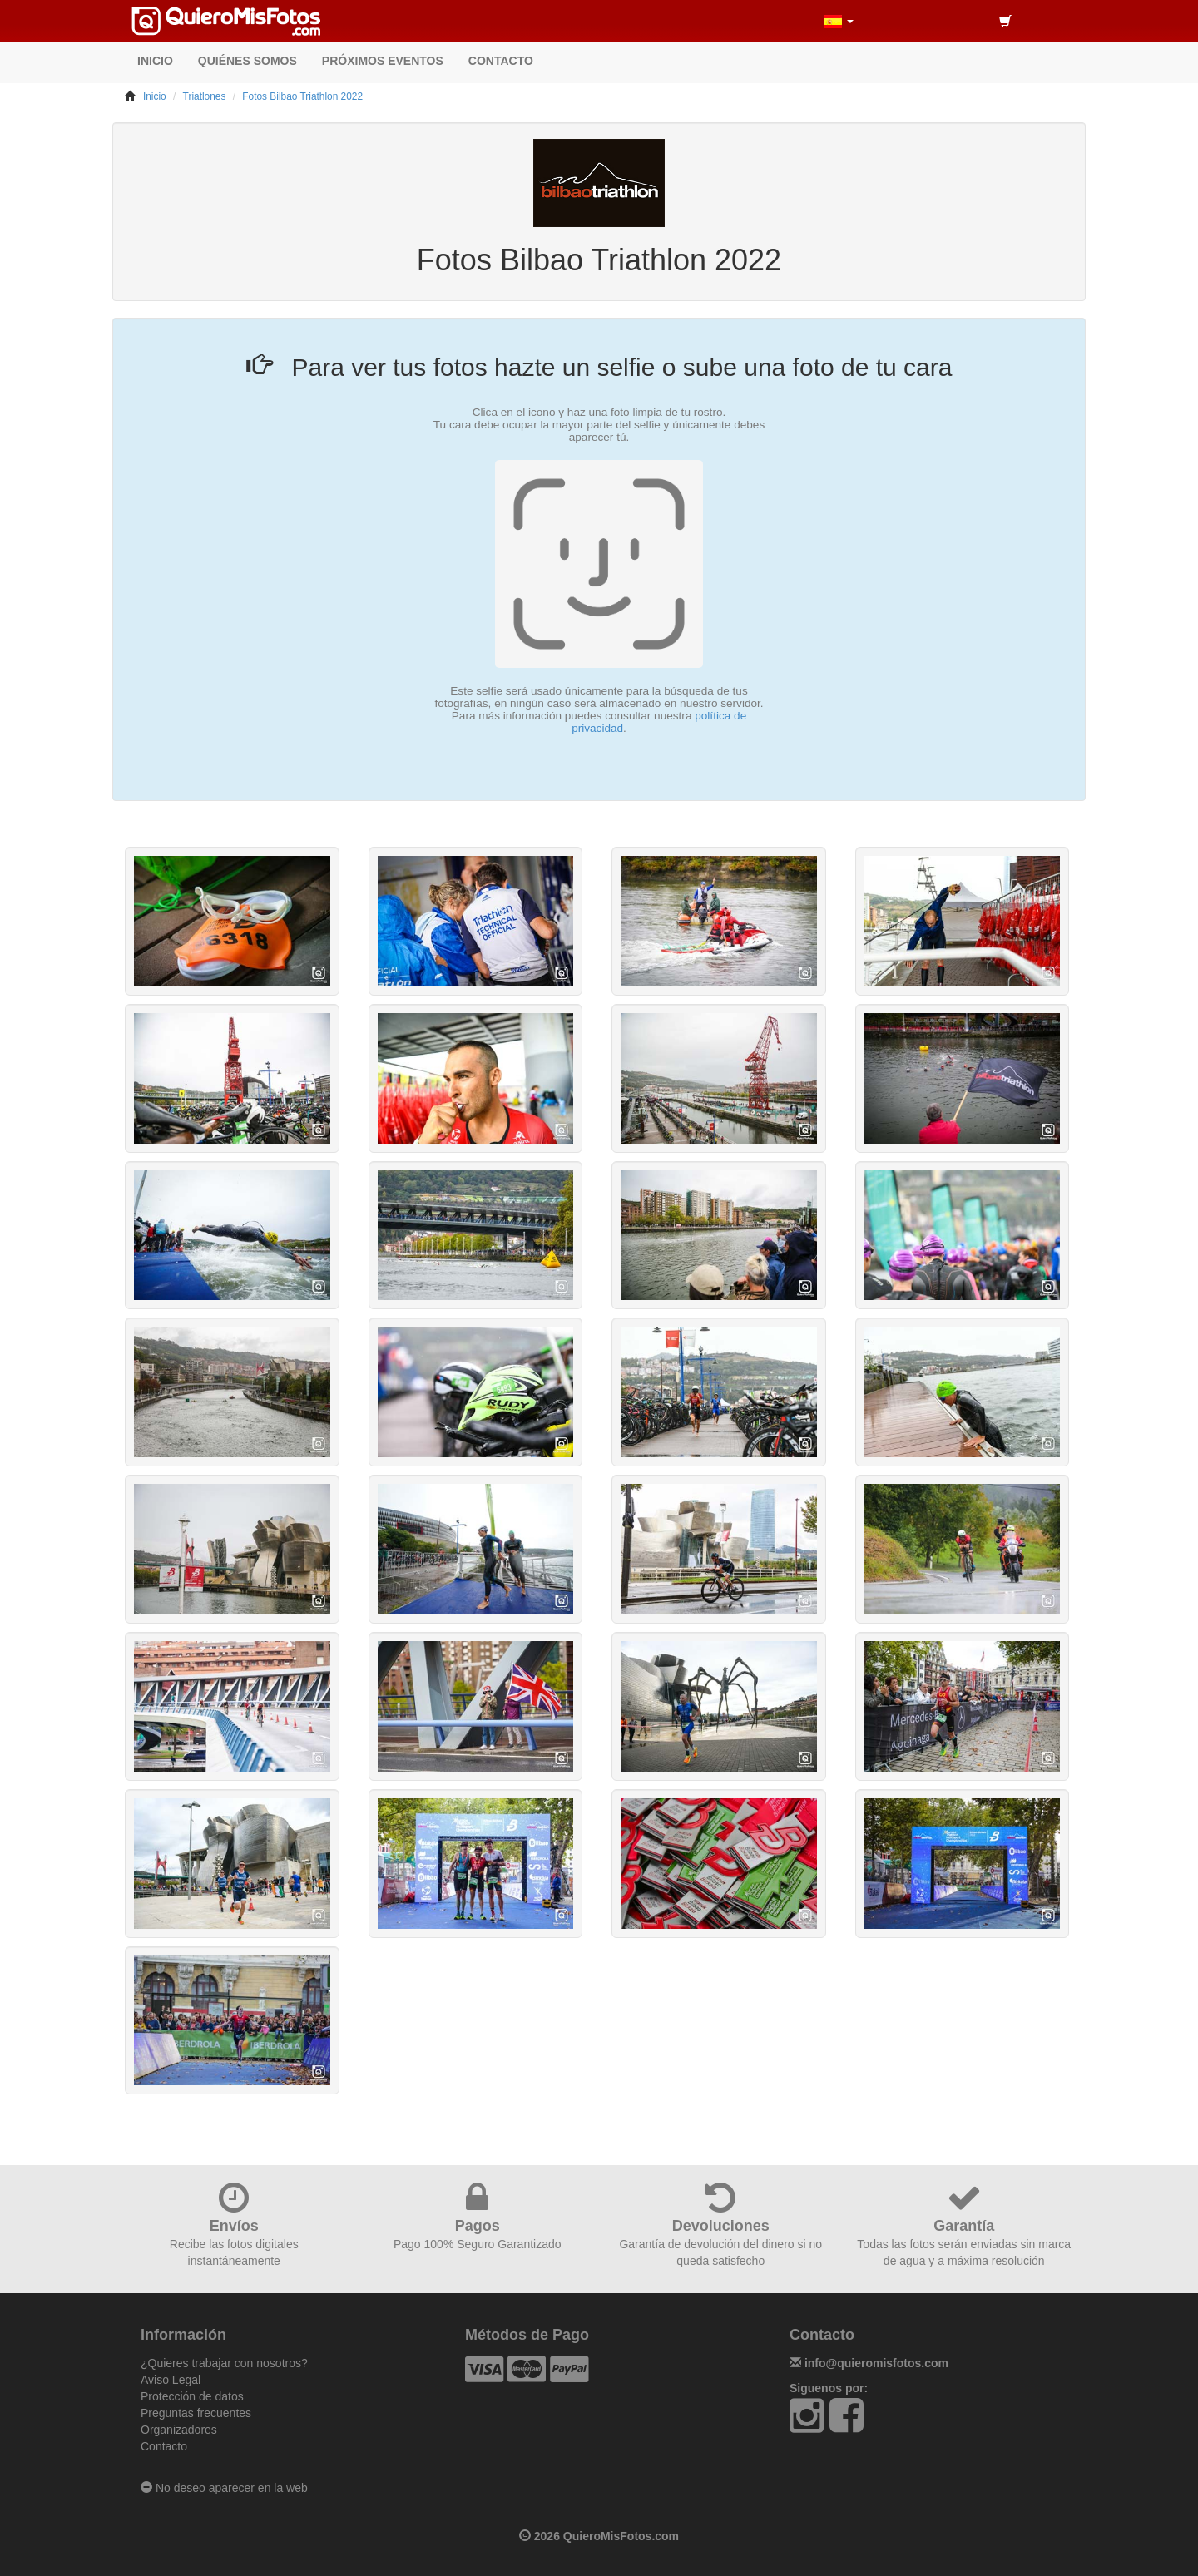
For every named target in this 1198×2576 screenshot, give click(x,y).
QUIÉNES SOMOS (247, 60)
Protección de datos (192, 2396)
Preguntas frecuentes (196, 2413)
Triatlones (204, 96)
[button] (839, 20)
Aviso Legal (170, 2379)
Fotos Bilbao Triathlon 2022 (302, 96)
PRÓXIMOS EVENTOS (382, 60)
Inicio (154, 96)
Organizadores (179, 2429)
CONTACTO (500, 60)
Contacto (164, 2446)
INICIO (155, 60)
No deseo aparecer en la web (224, 2487)
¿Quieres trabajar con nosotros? (224, 2363)
